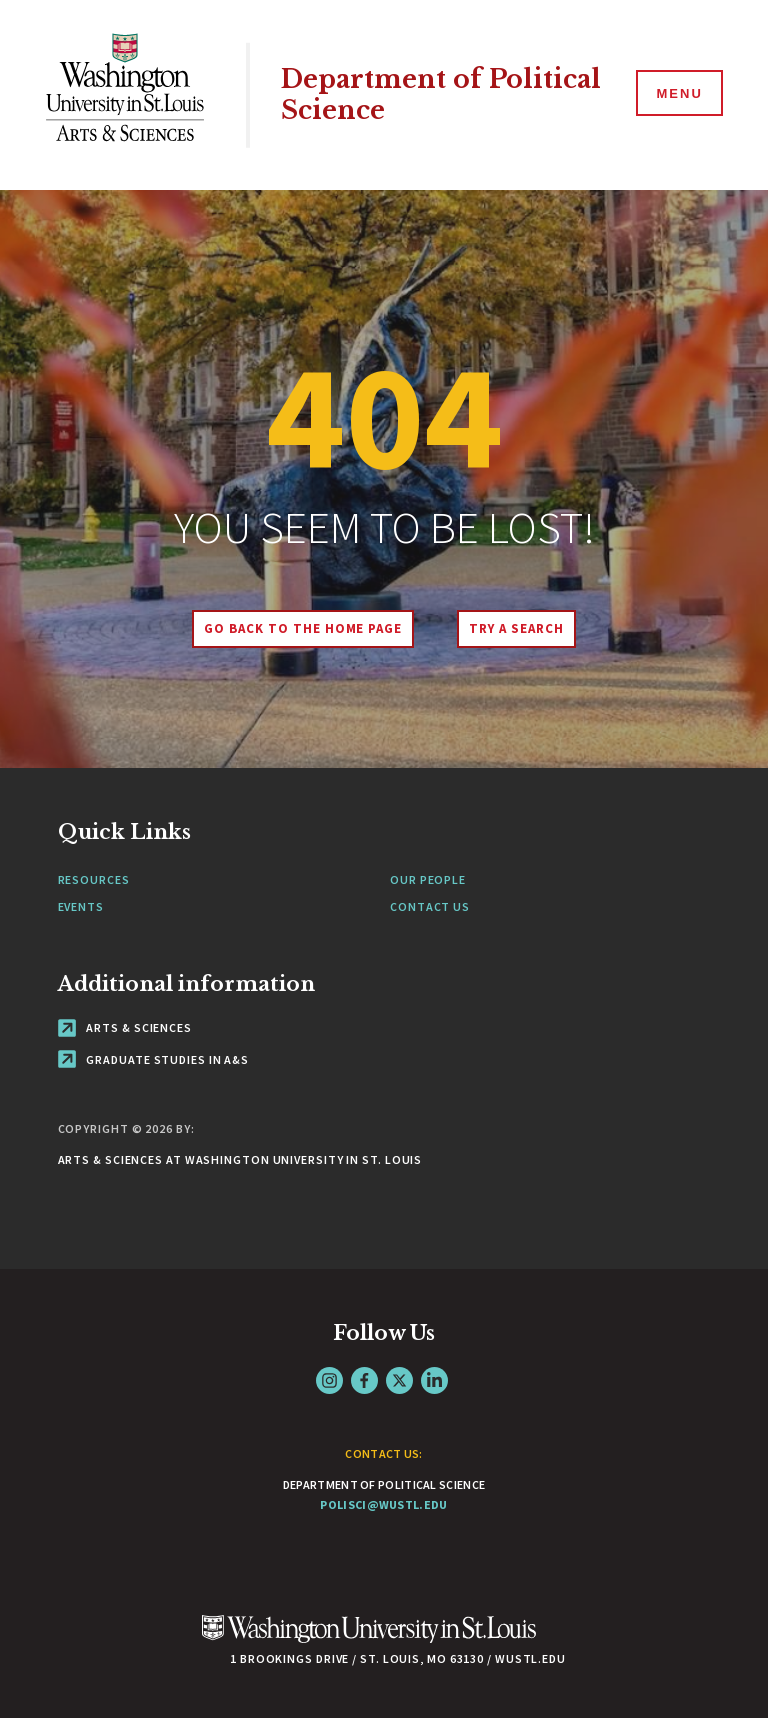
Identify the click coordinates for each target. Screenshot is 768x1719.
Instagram (329, 1380)
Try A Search (516, 628)
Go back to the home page (303, 628)
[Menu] (678, 94)
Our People (428, 879)
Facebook (364, 1380)
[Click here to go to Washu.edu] (369, 1639)
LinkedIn (434, 1380)
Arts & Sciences (125, 1027)
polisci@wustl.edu (383, 1504)
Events (81, 906)
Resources (94, 879)
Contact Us (430, 906)
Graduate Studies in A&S (154, 1059)
